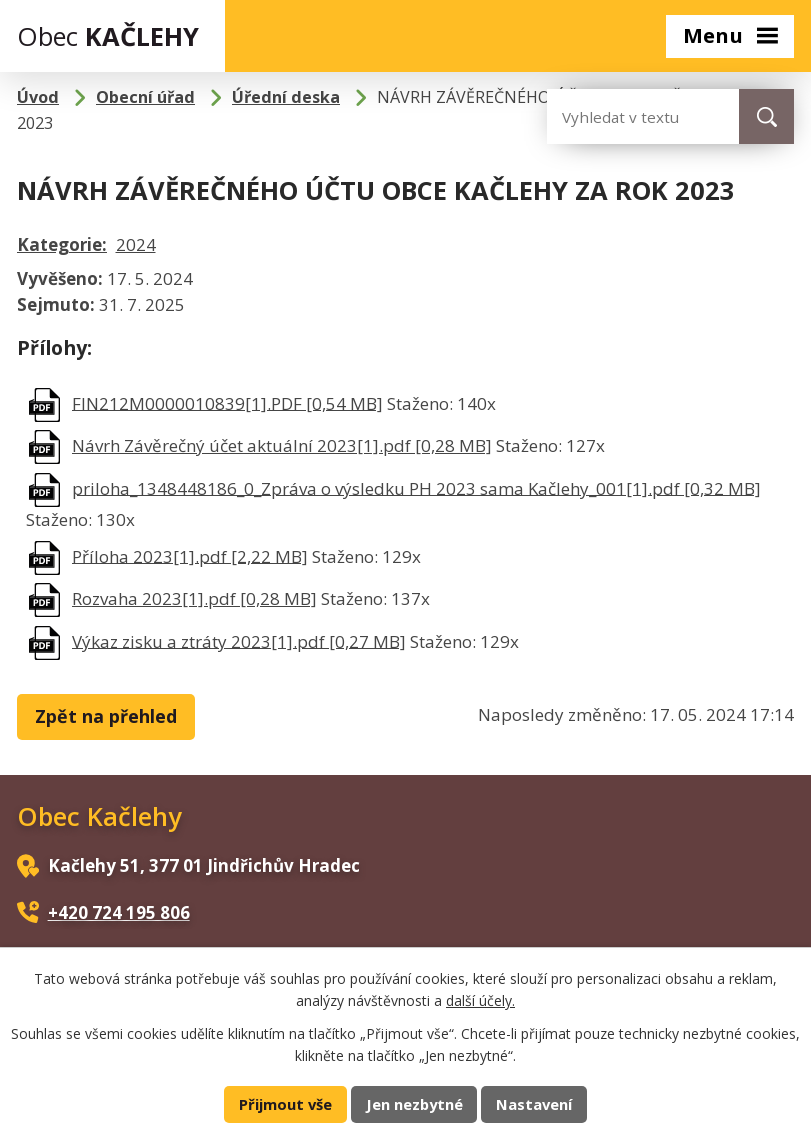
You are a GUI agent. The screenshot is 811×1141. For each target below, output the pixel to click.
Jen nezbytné (414, 1104)
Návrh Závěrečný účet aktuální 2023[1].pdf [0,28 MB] (282, 445)
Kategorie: (62, 244)
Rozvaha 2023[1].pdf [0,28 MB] (194, 598)
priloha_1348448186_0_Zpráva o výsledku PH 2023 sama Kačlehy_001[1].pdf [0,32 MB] (416, 487)
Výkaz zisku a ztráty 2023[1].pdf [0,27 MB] (239, 640)
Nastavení (534, 1104)
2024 (136, 244)
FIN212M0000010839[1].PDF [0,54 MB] (227, 402)
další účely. (480, 1000)
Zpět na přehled (106, 716)
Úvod (38, 97)
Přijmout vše (285, 1104)
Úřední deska (286, 97)
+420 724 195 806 (119, 912)
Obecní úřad (145, 97)
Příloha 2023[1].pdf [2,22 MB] (190, 555)
